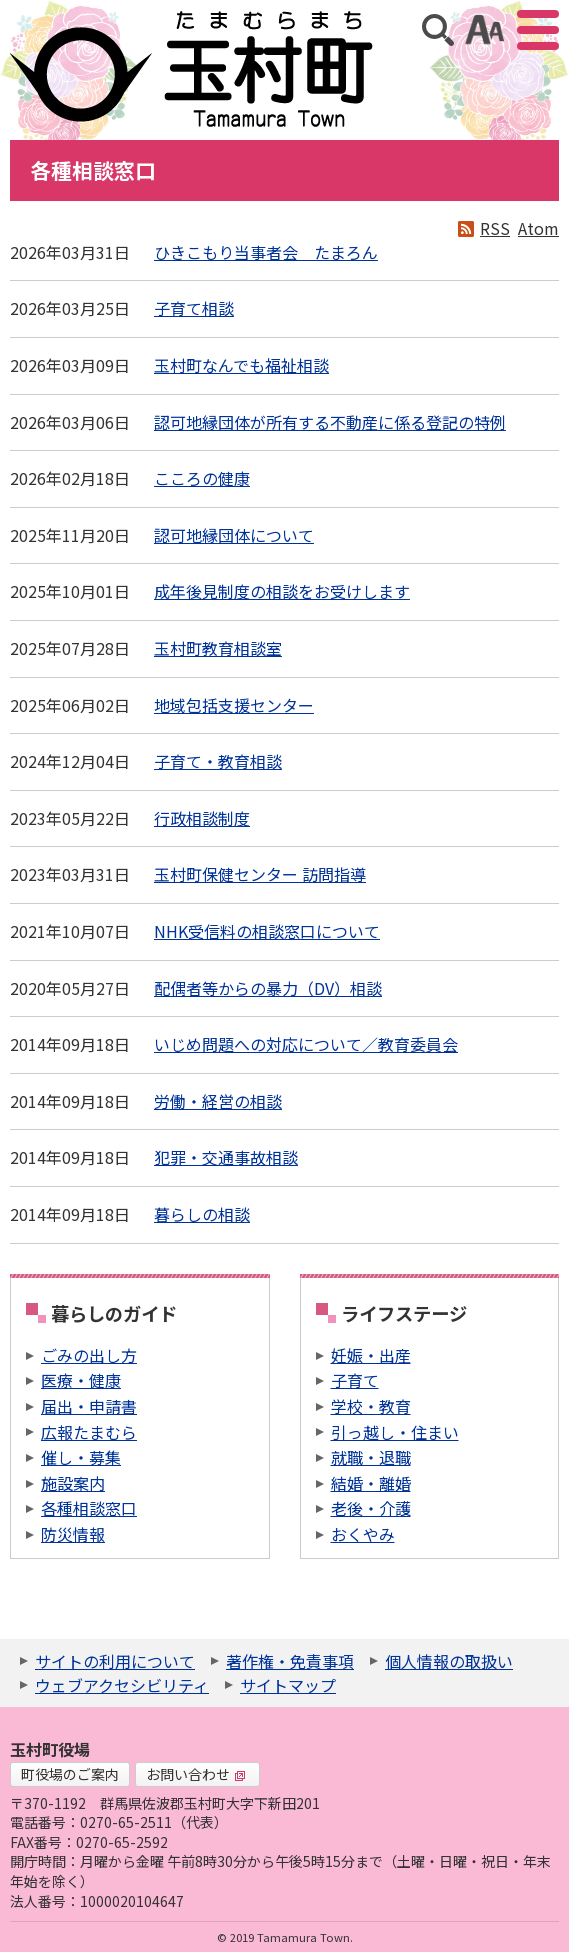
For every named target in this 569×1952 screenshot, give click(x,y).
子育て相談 (194, 308)
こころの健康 (202, 478)
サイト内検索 (438, 30)
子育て (355, 1380)
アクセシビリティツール (484, 30)
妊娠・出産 (371, 1355)
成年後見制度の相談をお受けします (282, 591)
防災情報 (73, 1534)
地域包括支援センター (234, 705)
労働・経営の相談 (218, 1101)
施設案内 (73, 1483)
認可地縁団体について (234, 535)
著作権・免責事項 (290, 1661)
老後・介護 (371, 1508)
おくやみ (363, 1534)
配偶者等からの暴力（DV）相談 (268, 988)
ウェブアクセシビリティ (122, 1685)
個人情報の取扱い (449, 1661)
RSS (495, 228)
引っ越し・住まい (395, 1432)
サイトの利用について (115, 1661)
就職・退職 (371, 1457)
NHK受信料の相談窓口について (267, 931)
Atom (538, 228)
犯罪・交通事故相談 (226, 1157)
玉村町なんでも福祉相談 (241, 365)
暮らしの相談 (202, 1214)
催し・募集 (81, 1457)
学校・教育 (371, 1406)
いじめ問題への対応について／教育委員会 (306, 1044)
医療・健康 (81, 1380)
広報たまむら (89, 1432)
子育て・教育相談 (218, 761)
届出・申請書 (89, 1406)
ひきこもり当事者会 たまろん (266, 252)
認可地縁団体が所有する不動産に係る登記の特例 (330, 422)
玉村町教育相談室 (218, 648)
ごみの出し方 (89, 1355)
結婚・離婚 (371, 1483)
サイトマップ (288, 1685)
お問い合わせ (196, 1774)
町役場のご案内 (70, 1774)
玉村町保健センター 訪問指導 (260, 874)
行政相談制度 (202, 818)
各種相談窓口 (89, 1508)
